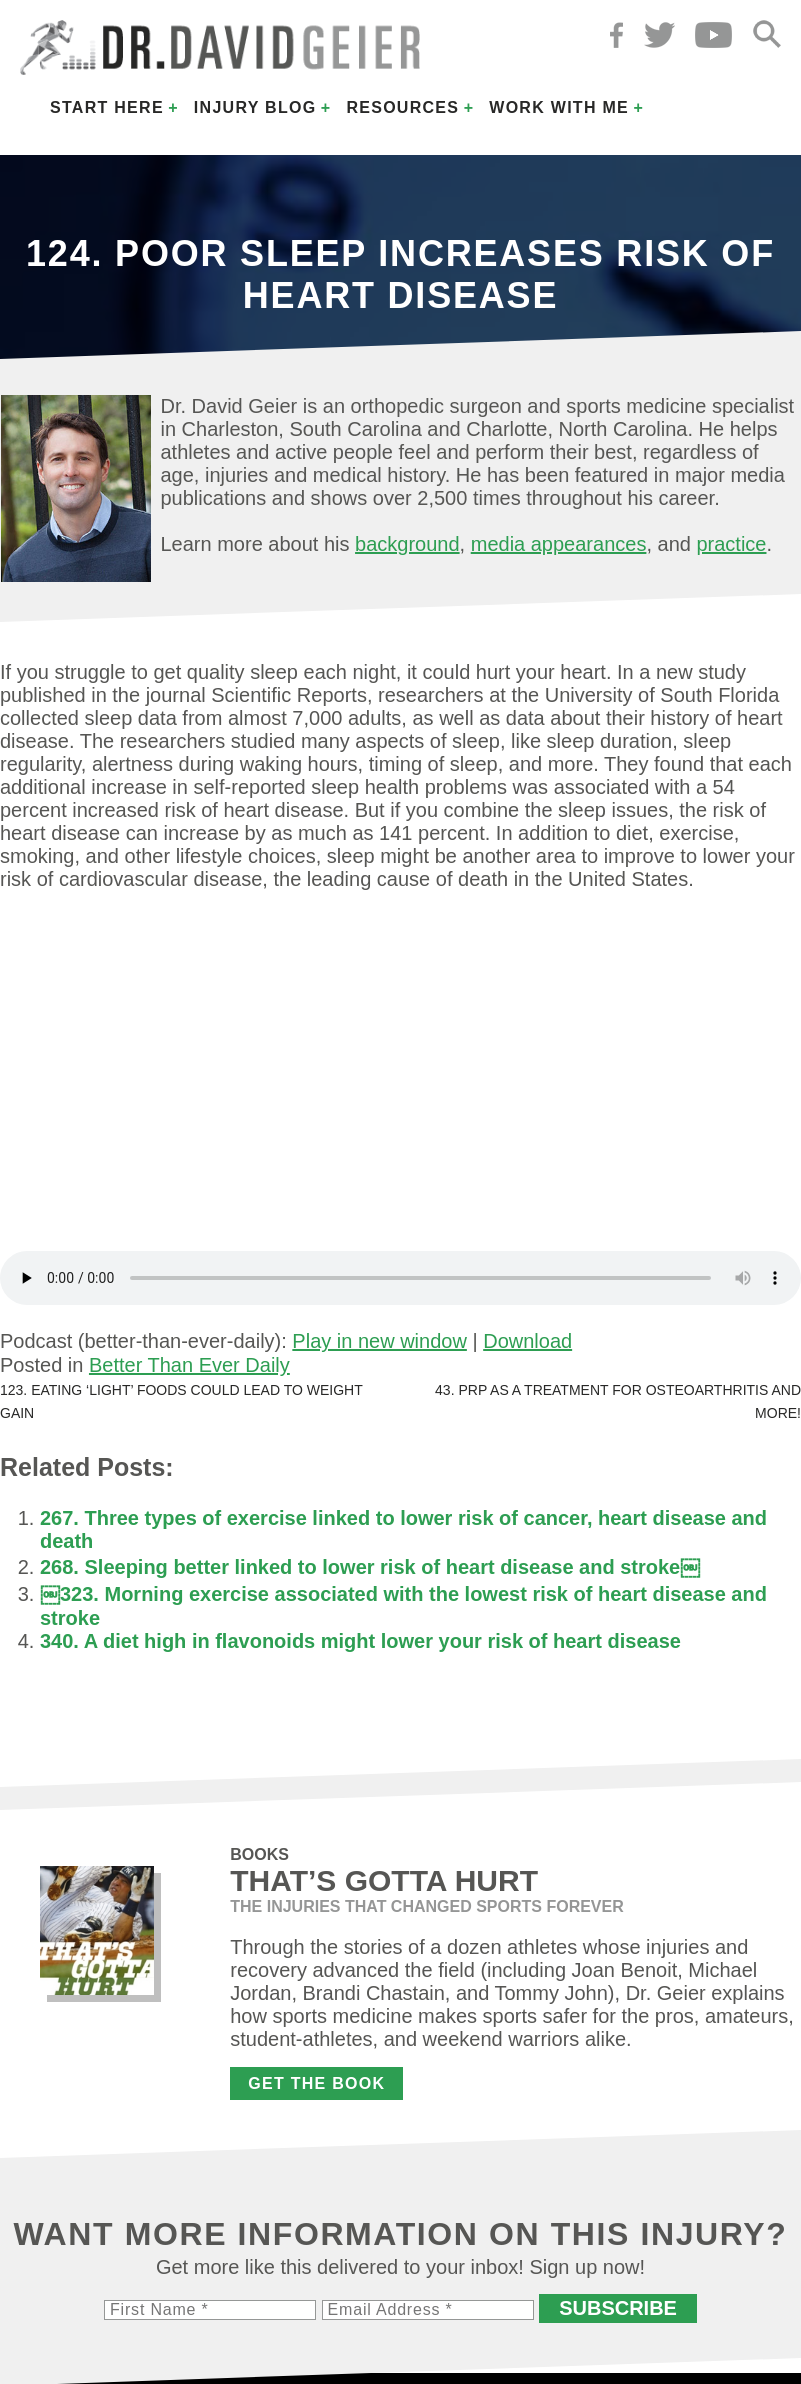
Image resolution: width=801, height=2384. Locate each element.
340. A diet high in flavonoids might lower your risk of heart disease (360, 1641)
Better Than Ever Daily (189, 1365)
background (407, 544)
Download (527, 1341)
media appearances (559, 544)
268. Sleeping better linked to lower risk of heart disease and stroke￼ (370, 1567)
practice (731, 544)
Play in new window (379, 1341)
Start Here (107, 107)
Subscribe (618, 2308)
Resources (402, 107)
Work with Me (559, 107)
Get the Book (316, 2083)
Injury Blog (255, 107)
